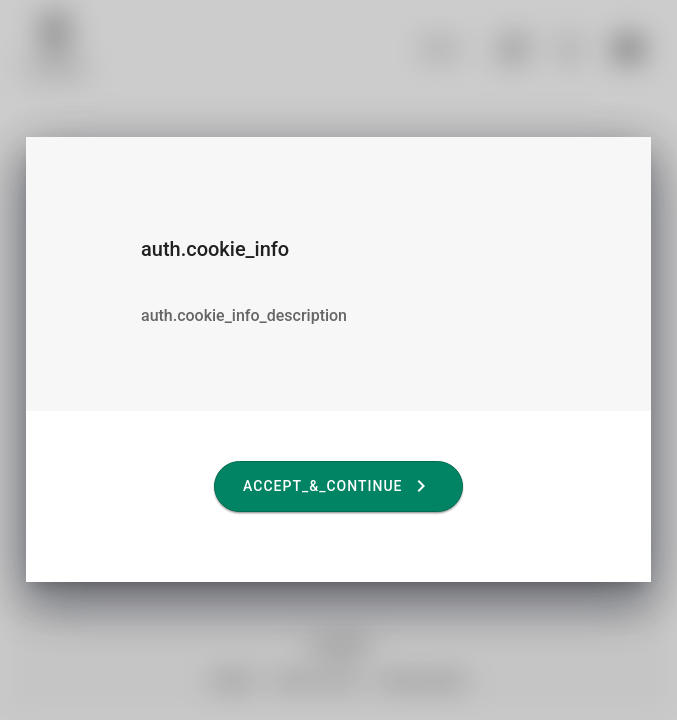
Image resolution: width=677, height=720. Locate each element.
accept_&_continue (338, 486)
